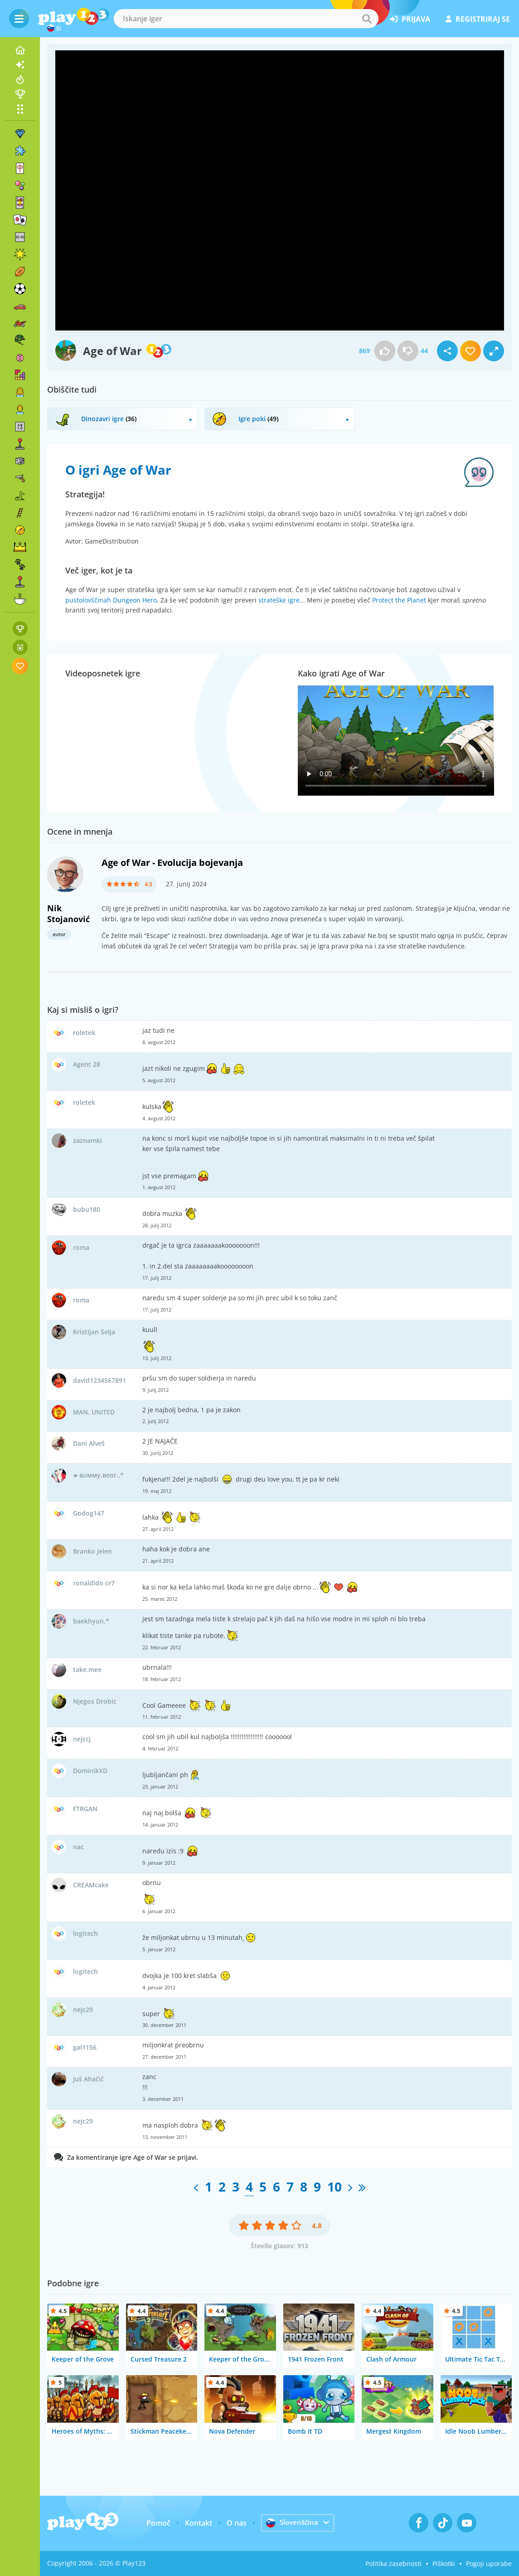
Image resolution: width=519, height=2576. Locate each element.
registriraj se (478, 19)
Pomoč (157, 2523)
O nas (235, 2523)
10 (334, 2186)
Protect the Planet (399, 600)
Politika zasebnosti (393, 2563)
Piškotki (443, 2563)
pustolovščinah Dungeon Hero (111, 600)
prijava (410, 19)
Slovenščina (292, 2522)
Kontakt (197, 2523)
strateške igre (279, 600)
